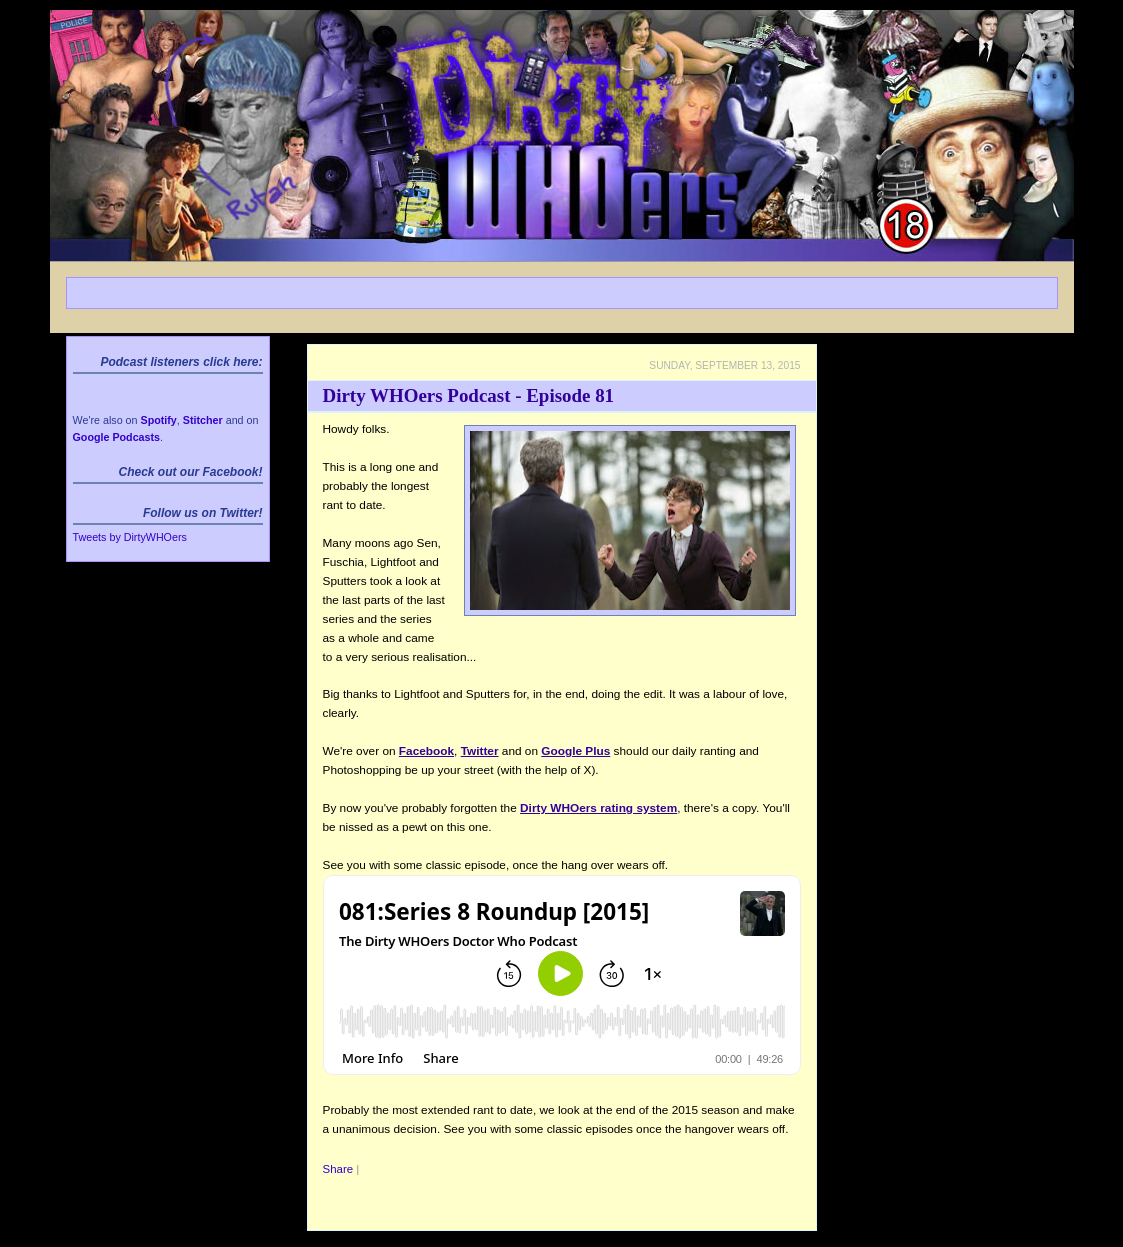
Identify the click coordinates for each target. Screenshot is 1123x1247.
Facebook (426, 751)
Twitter (480, 751)
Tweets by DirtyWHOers (130, 537)
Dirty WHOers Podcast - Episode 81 (469, 395)
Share (338, 1169)
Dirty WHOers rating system (598, 808)
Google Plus (575, 751)
